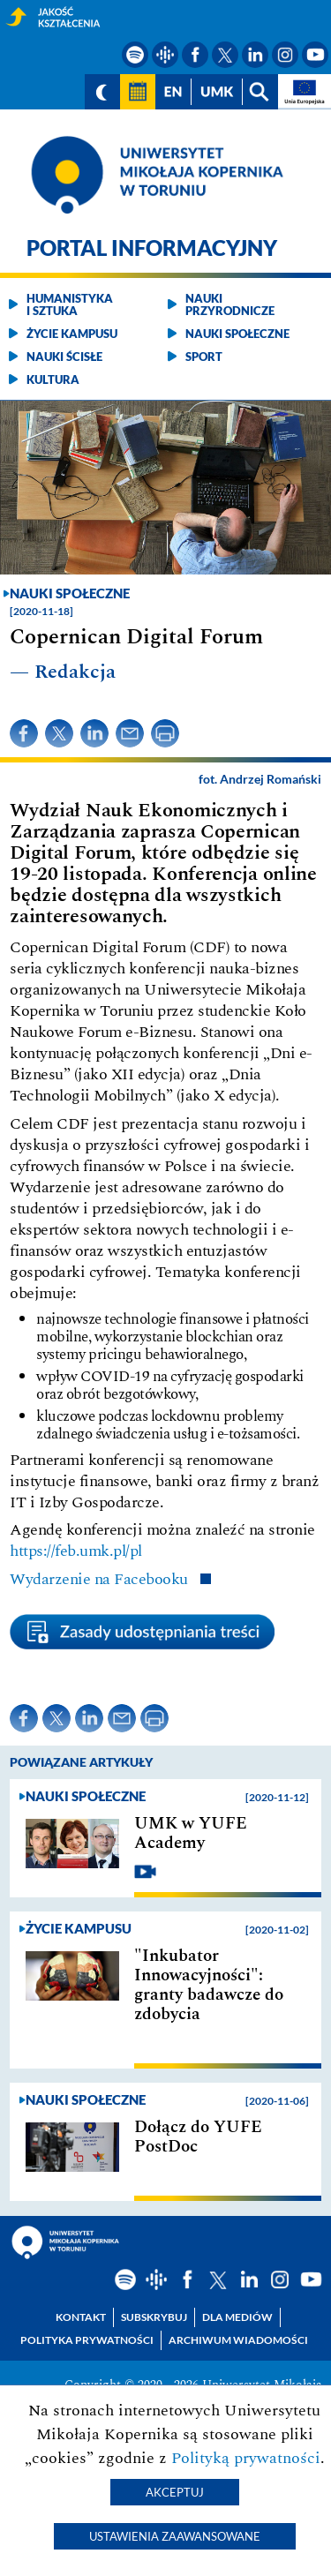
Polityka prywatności (87, 2340)
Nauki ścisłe (64, 356)
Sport (203, 356)
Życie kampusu (71, 334)
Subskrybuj (154, 2317)
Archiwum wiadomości (238, 2340)
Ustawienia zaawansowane (174, 2536)
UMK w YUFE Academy (190, 1833)
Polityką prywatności (245, 2458)
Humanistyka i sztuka (69, 304)
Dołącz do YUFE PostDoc (198, 2137)
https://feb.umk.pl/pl (76, 1551)
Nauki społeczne (237, 334)
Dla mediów (237, 2317)
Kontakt (81, 2317)
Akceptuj (175, 2492)
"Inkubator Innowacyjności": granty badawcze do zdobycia (208, 1985)
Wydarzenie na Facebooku (101, 1579)
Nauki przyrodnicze (230, 304)
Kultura (52, 379)
